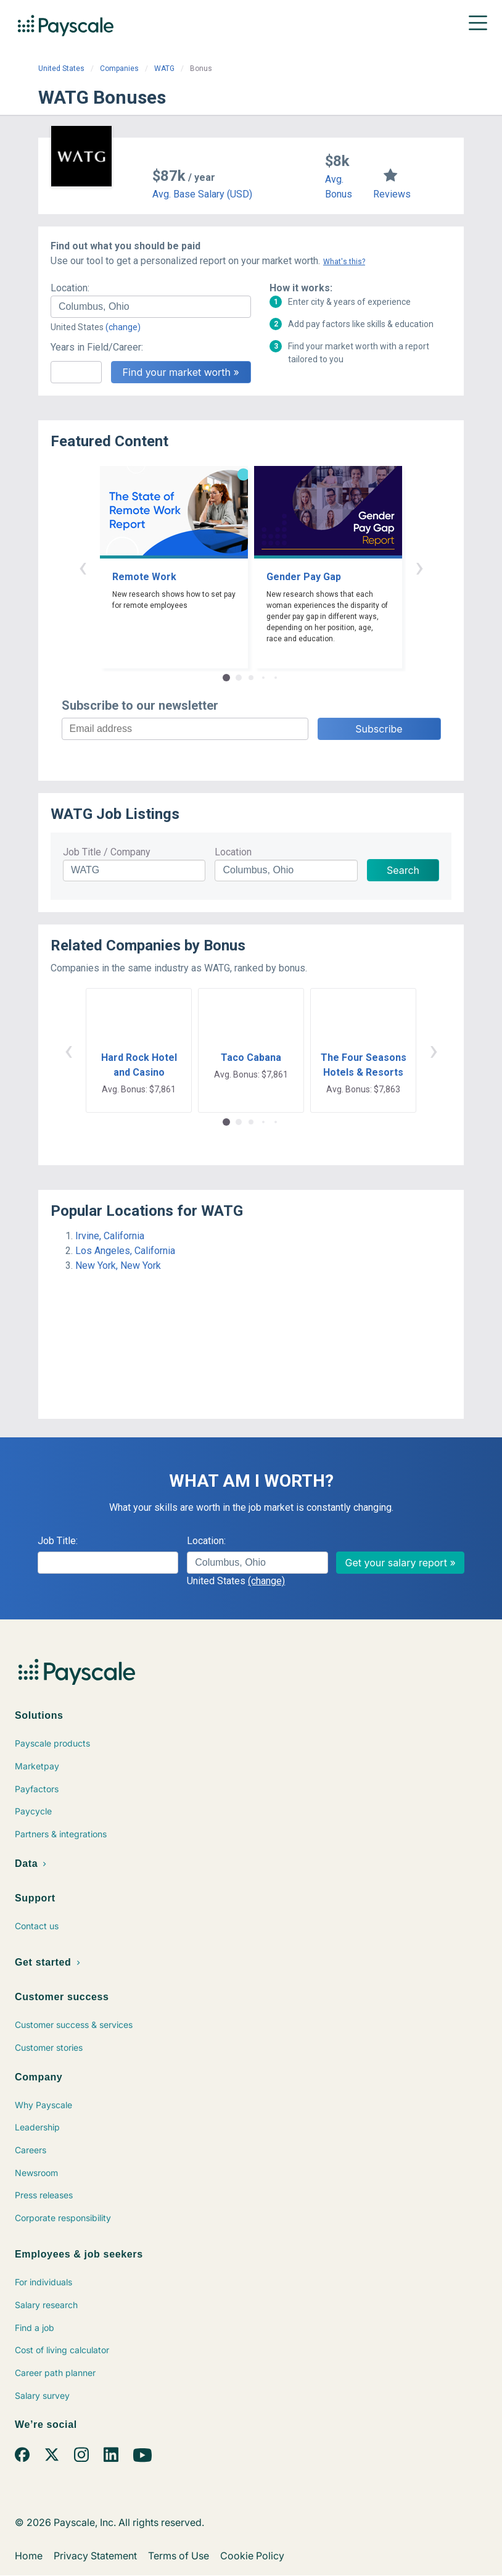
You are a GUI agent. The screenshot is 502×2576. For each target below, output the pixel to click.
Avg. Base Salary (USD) (202, 194)
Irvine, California (109, 1236)
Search (403, 870)
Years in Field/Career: (97, 347)
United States (61, 68)
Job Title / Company (106, 852)
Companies (119, 68)
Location (233, 852)
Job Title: (58, 1541)
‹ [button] (82, 566)
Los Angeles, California (125, 1251)
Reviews (392, 194)
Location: (70, 288)
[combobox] (151, 307)
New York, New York (118, 1265)
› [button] (419, 566)
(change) (123, 327)
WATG (164, 68)
